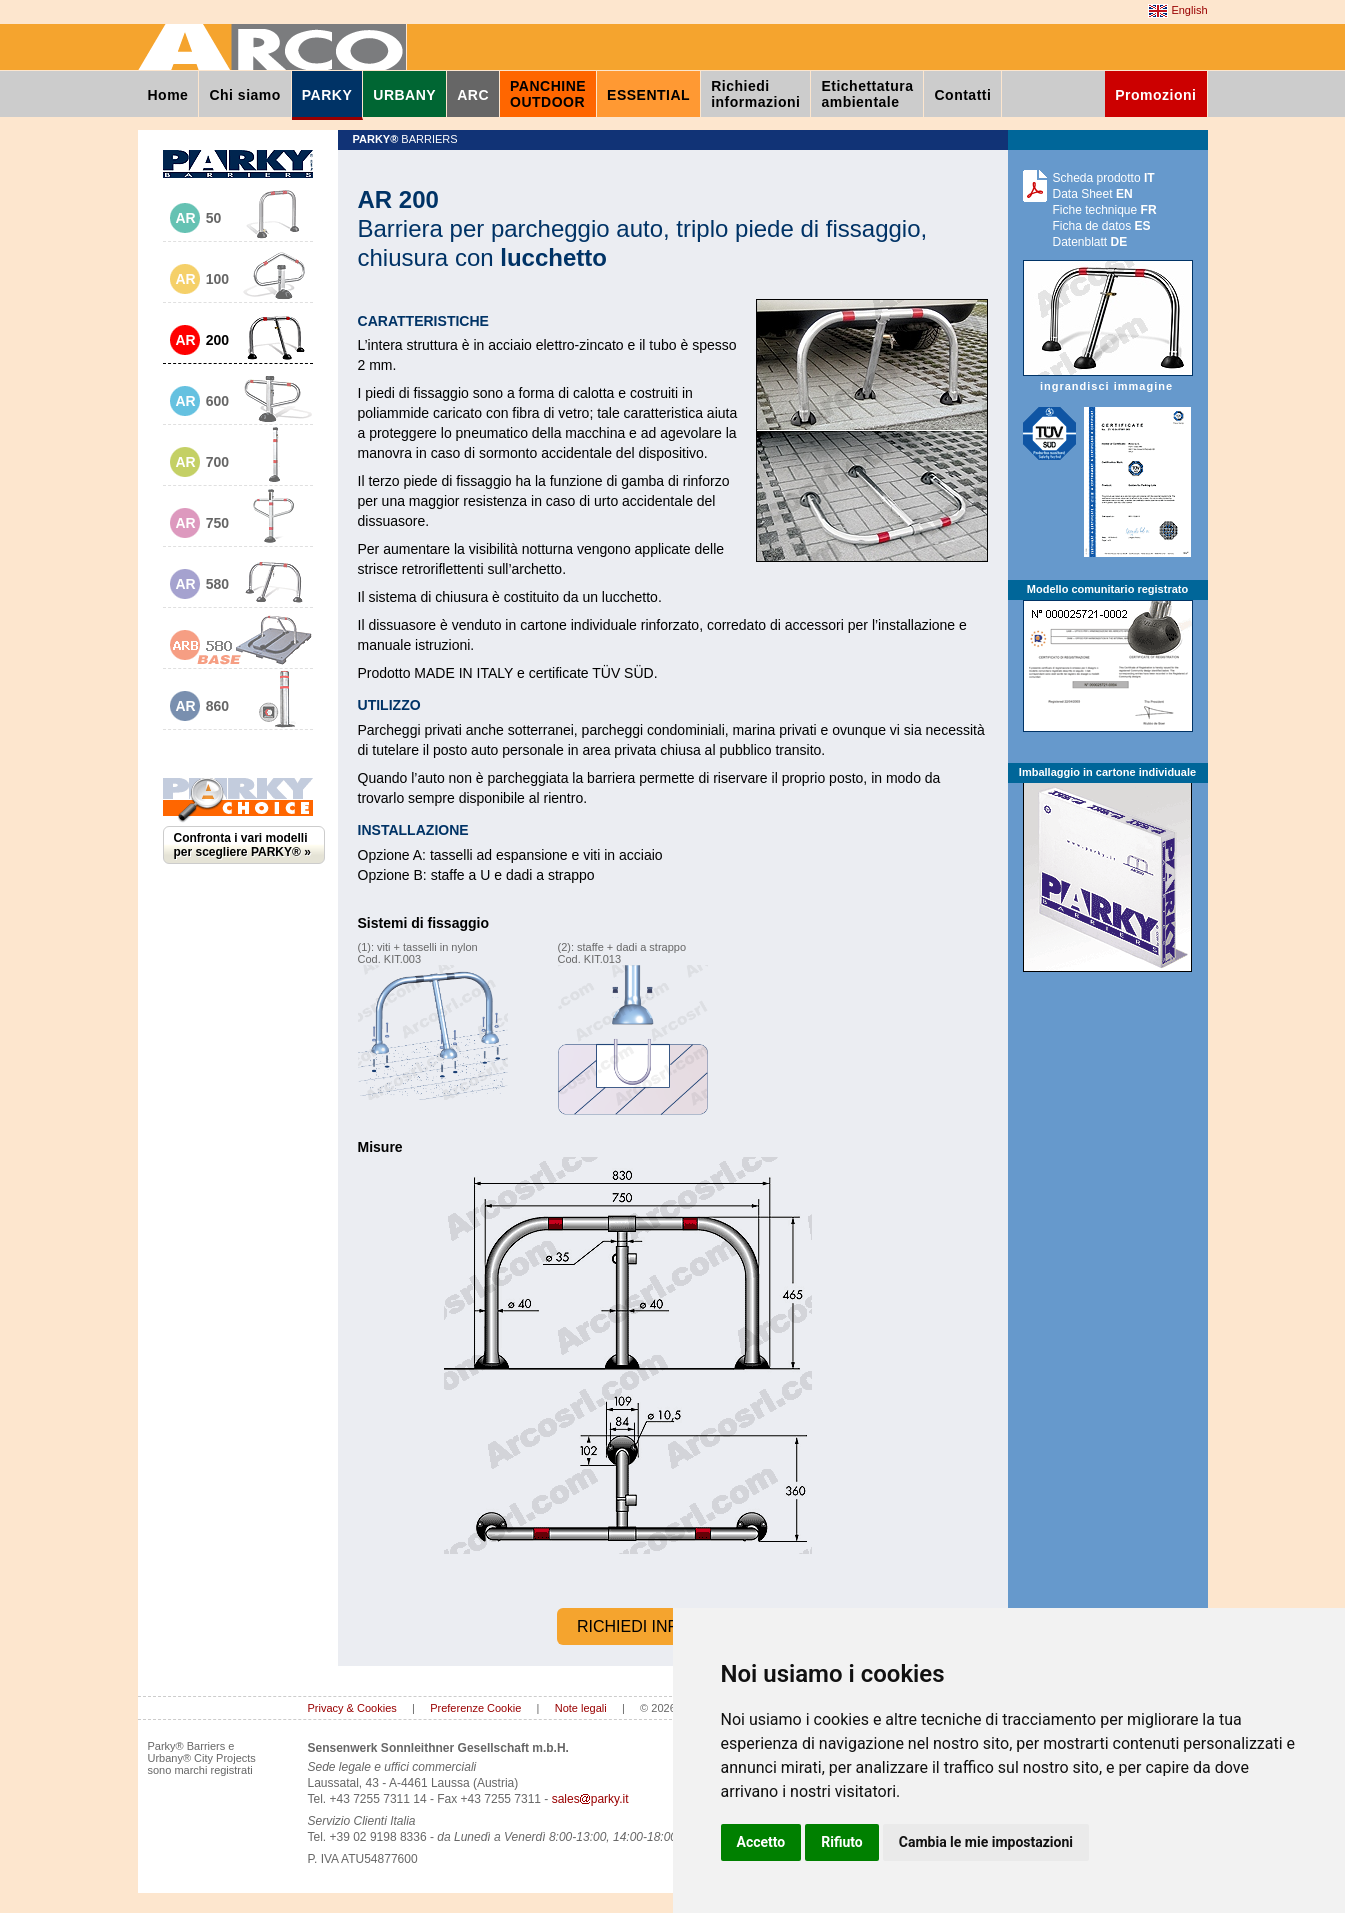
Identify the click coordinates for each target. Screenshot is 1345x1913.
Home (168, 95)
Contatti (962, 95)
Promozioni (1155, 95)
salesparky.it (590, 1799)
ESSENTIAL (648, 95)
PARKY (327, 95)
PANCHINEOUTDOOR (548, 94)
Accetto (761, 1842)
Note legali (581, 1708)
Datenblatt (1090, 242)
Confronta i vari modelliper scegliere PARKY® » (242, 845)
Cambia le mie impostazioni (986, 1842)
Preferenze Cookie (475, 1708)
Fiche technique (1105, 210)
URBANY (404, 95)
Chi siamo (244, 95)
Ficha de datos (1102, 226)
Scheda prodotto (1104, 178)
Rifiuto (842, 1842)
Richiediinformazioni (755, 94)
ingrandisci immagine (1108, 378)
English (1177, 11)
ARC (473, 95)
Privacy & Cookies (352, 1708)
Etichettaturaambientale (867, 94)
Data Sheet (1093, 194)
